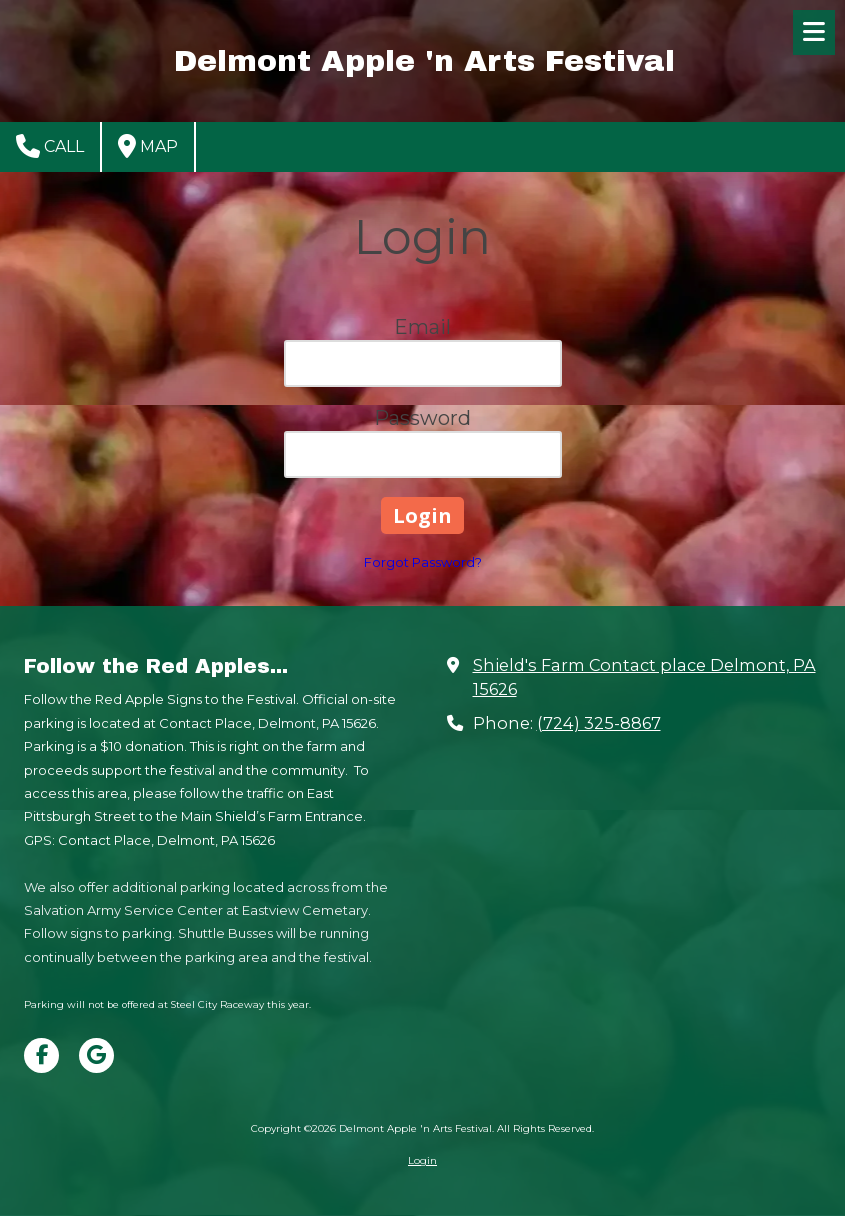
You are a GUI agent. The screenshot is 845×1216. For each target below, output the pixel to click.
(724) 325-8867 (599, 723)
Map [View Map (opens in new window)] (148, 146)
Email (422, 327)
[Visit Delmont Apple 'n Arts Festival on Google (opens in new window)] (96, 1055)
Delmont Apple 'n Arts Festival (424, 61)
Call (50, 146)
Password (422, 418)
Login (422, 1160)
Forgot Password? (423, 562)
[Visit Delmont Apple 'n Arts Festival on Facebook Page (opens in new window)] (41, 1055)
